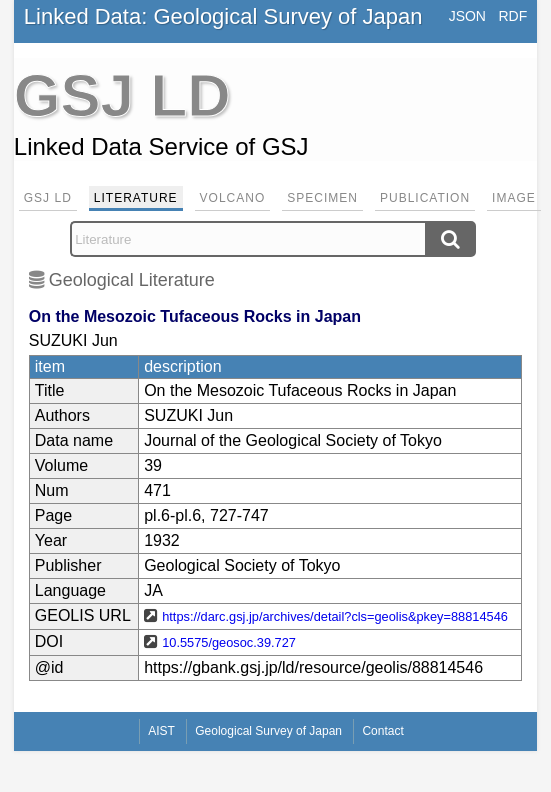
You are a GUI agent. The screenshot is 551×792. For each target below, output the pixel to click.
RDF (512, 16)
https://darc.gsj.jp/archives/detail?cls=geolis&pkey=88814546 (335, 616)
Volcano (233, 198)
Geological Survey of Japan (268, 731)
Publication (425, 198)
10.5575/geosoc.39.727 (229, 642)
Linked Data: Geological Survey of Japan (223, 16)
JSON (467, 16)
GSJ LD (48, 198)
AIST (161, 731)
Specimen (322, 198)
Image (514, 198)
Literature (136, 198)
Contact (382, 731)
